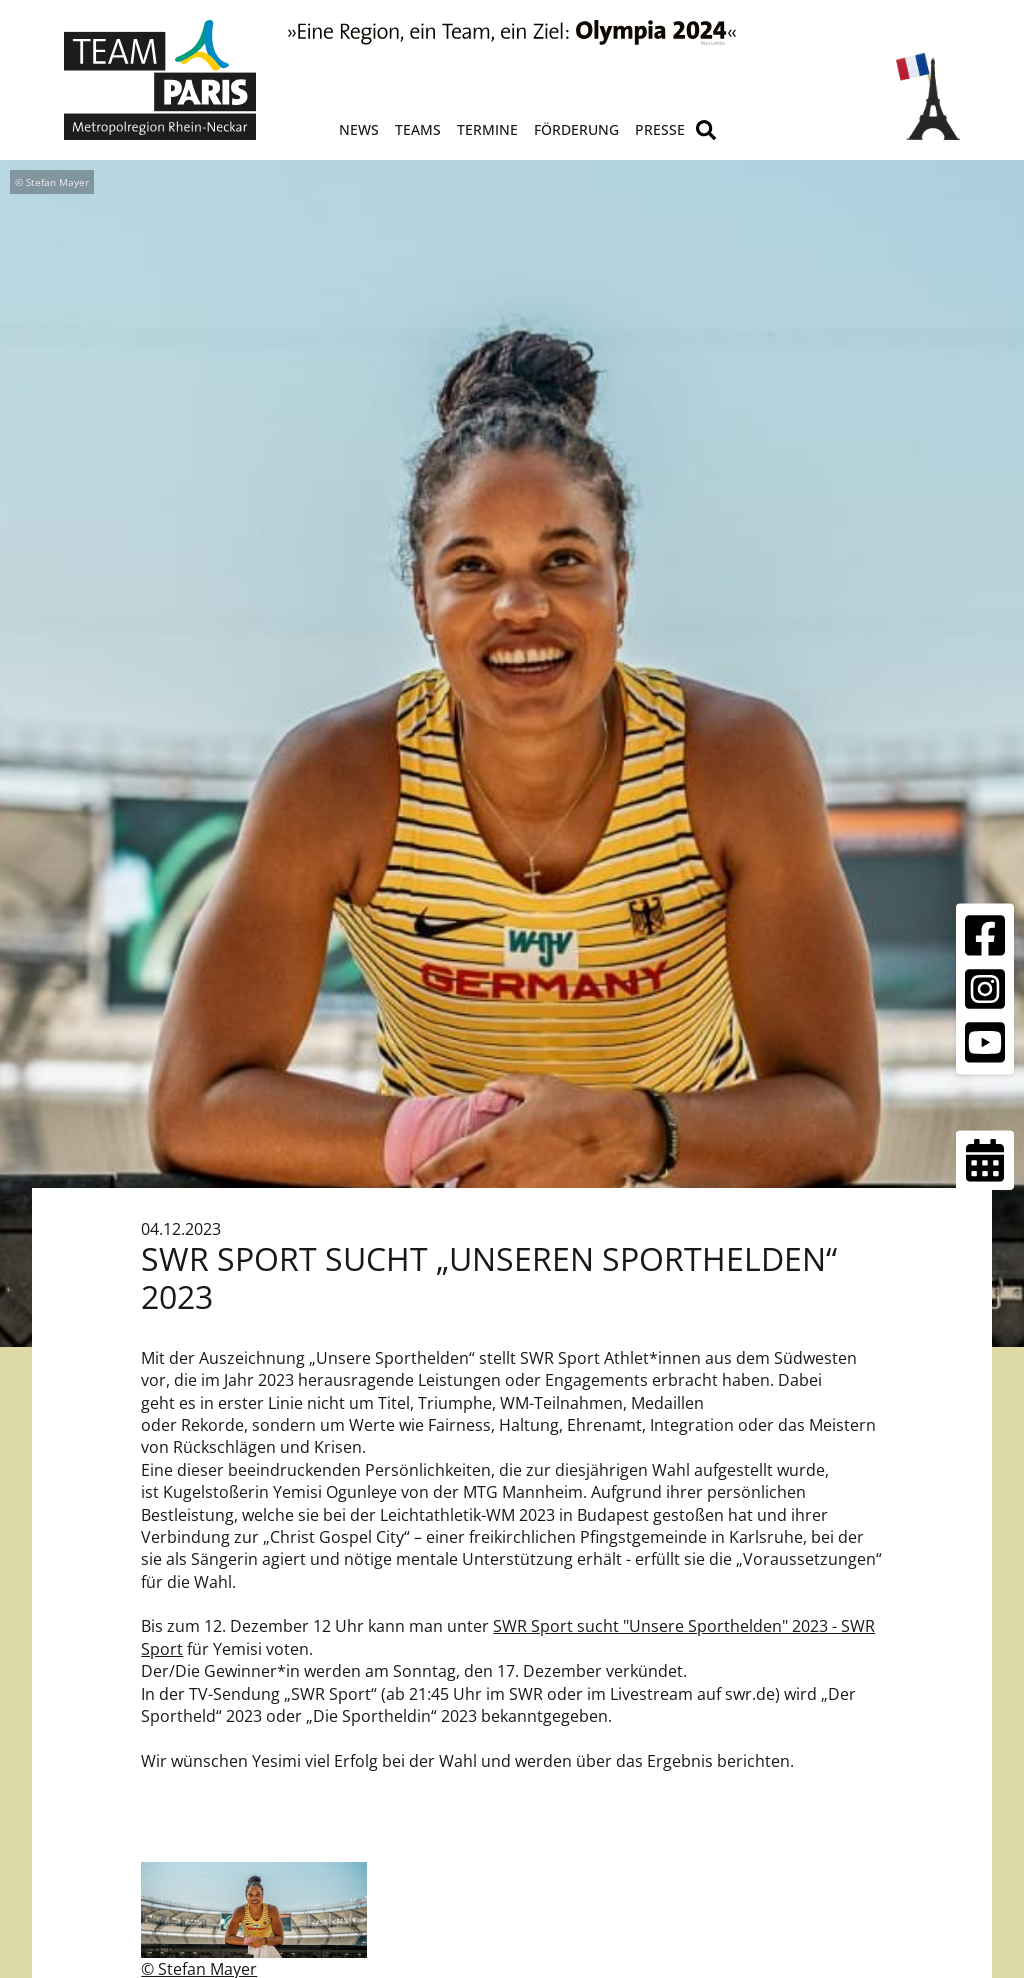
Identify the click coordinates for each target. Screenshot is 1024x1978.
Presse (660, 129)
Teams (418, 129)
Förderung (576, 129)
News (359, 129)
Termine (487, 129)
